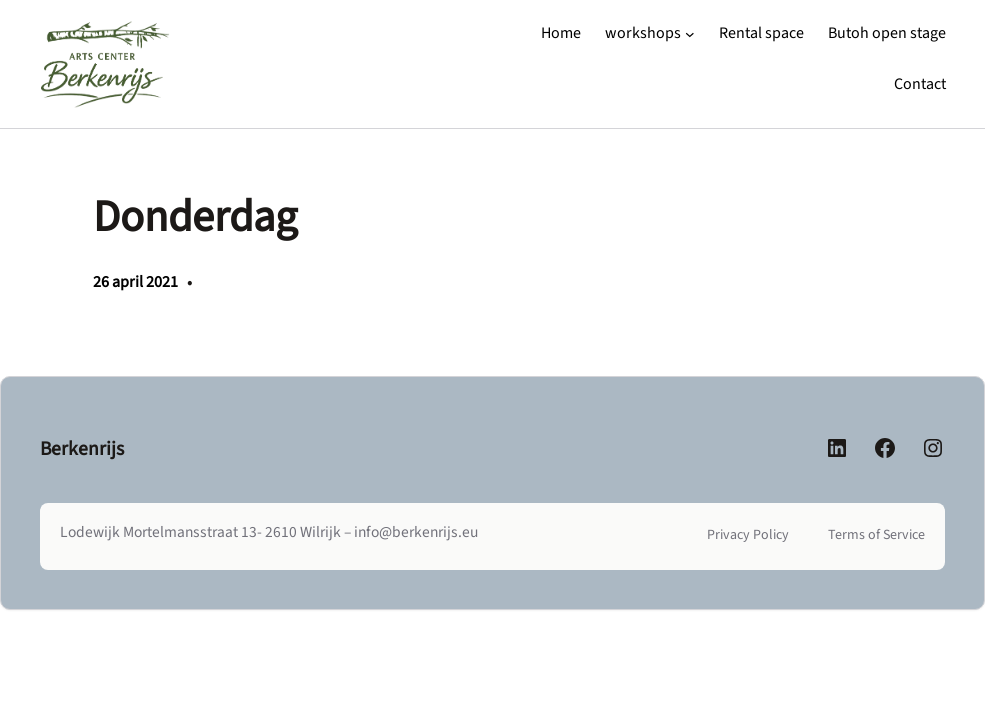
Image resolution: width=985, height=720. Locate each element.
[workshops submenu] (690, 34)
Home (561, 33)
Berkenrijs (82, 449)
